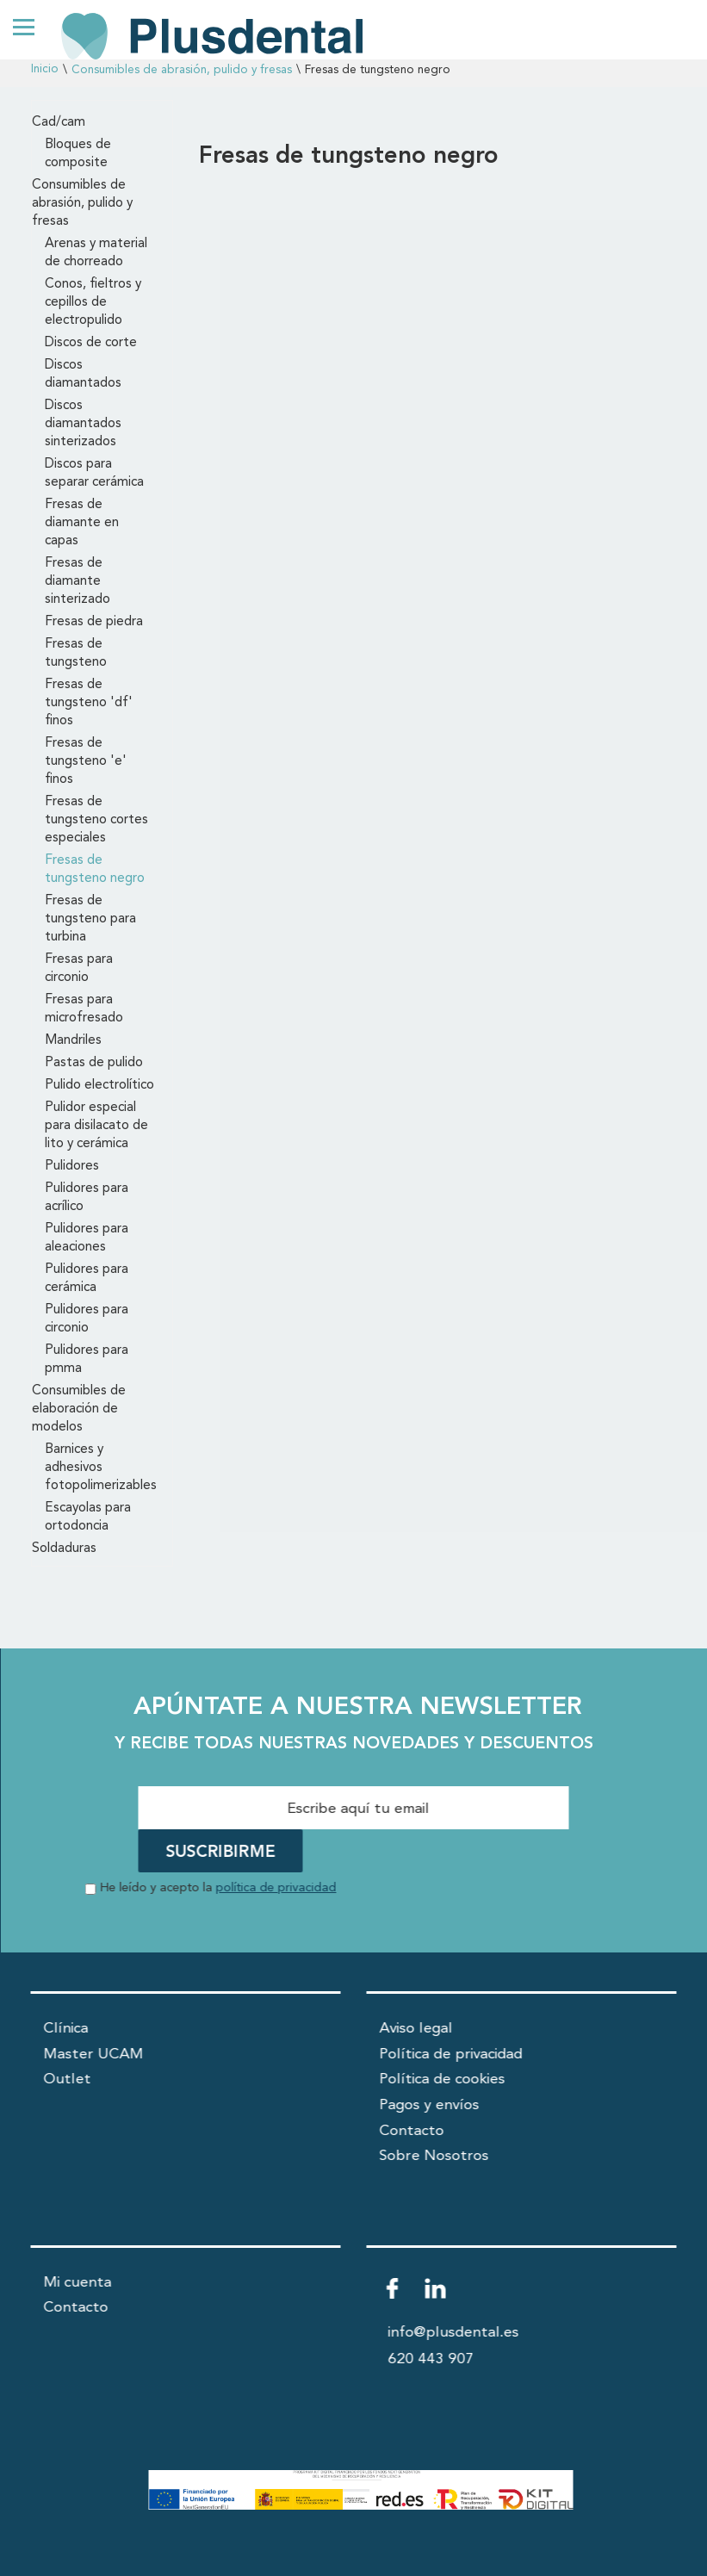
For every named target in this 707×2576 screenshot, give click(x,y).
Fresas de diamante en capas (82, 523)
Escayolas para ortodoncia (88, 1517)
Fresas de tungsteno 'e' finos (86, 761)
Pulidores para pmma (86, 1359)
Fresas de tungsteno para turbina (90, 919)
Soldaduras (64, 1548)
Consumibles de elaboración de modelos (79, 1409)
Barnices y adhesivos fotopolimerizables (101, 1468)
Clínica (66, 2028)
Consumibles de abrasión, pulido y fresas (181, 70)
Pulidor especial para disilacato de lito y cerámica (96, 1126)
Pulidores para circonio (86, 1319)
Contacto (412, 2131)
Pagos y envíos (430, 2105)
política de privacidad (276, 1888)
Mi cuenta (78, 2282)
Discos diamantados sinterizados (83, 424)
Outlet (67, 2079)
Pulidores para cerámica (86, 1278)
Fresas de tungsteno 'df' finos (89, 703)
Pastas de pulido (94, 1063)
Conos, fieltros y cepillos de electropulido (93, 302)
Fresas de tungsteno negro (95, 869)
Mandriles (73, 1040)
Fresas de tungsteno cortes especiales (96, 820)
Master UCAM (94, 2054)
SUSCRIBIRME (221, 1852)
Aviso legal (416, 2028)
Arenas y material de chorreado (96, 253)
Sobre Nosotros (434, 2156)
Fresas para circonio (79, 968)
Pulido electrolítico (99, 1085)
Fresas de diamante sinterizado (77, 581)
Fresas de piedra (94, 622)
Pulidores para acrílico (86, 1198)
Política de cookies (442, 2079)
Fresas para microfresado (84, 1009)
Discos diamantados (83, 374)
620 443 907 (431, 2359)
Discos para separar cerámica (94, 473)
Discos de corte (91, 343)
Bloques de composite (78, 154)
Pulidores (72, 1166)
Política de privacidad (451, 2054)
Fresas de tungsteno (76, 653)
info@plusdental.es (453, 2332)
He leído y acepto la (219, 1888)
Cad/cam (58, 122)
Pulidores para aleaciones (86, 1238)
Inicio (45, 69)
